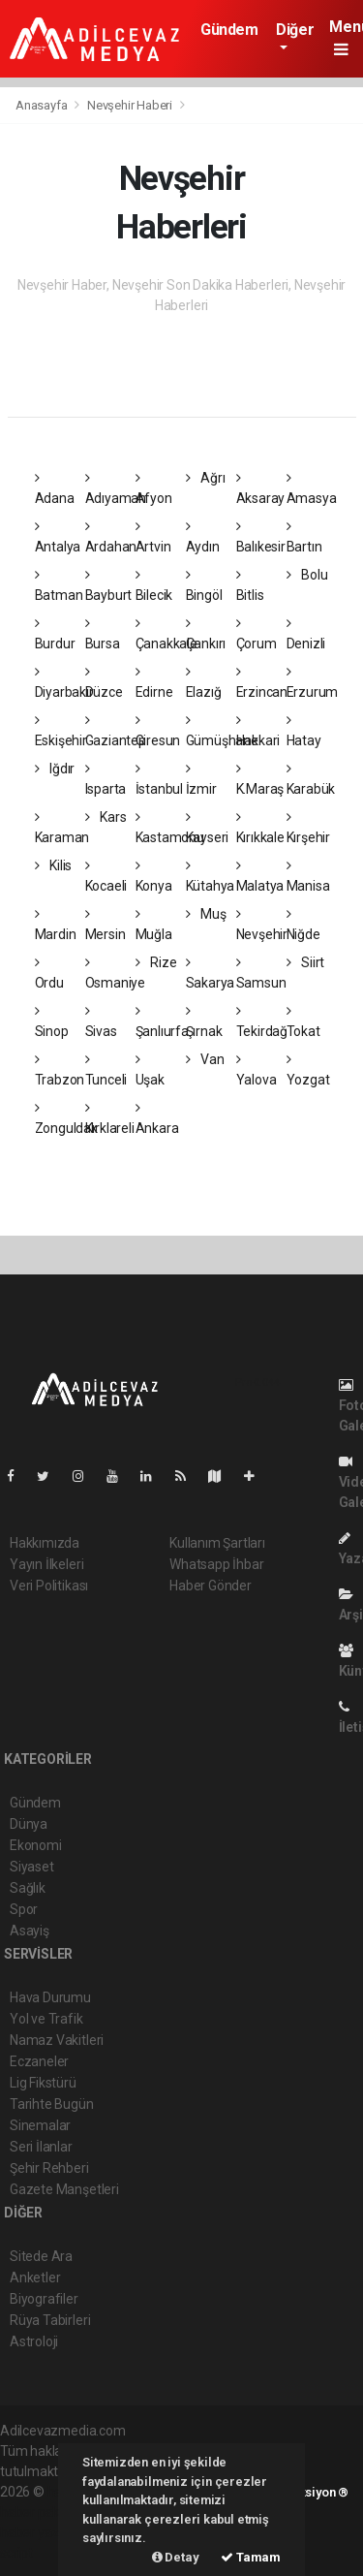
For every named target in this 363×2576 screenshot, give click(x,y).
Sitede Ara (41, 2256)
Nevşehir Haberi (129, 105)
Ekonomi (36, 1845)
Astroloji (34, 2341)
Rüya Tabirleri (50, 2320)
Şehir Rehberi (49, 2168)
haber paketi (37, 2512)
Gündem (229, 29)
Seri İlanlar (41, 2146)
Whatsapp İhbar (216, 1564)
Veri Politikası (49, 1585)
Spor (24, 1909)
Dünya (28, 1824)
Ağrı (206, 478)
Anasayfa (42, 105)
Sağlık (27, 1888)
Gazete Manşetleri (64, 2189)
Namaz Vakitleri (57, 2040)
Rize (156, 962)
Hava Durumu (50, 1997)
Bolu (307, 574)
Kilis (54, 865)
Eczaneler (39, 2061)
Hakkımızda (44, 1543)
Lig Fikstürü (43, 2082)
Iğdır (55, 768)
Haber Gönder (210, 1585)
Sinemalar (40, 2125)
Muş (206, 914)
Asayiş (29, 1930)
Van (205, 1059)
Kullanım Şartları (217, 1543)
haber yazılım (40, 2532)
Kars (106, 817)
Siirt (306, 962)
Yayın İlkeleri (46, 1564)
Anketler (35, 2277)
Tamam (251, 2557)
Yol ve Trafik (46, 2018)
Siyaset (32, 1866)
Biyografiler (44, 2299)
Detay (175, 2557)
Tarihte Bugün (52, 2104)
